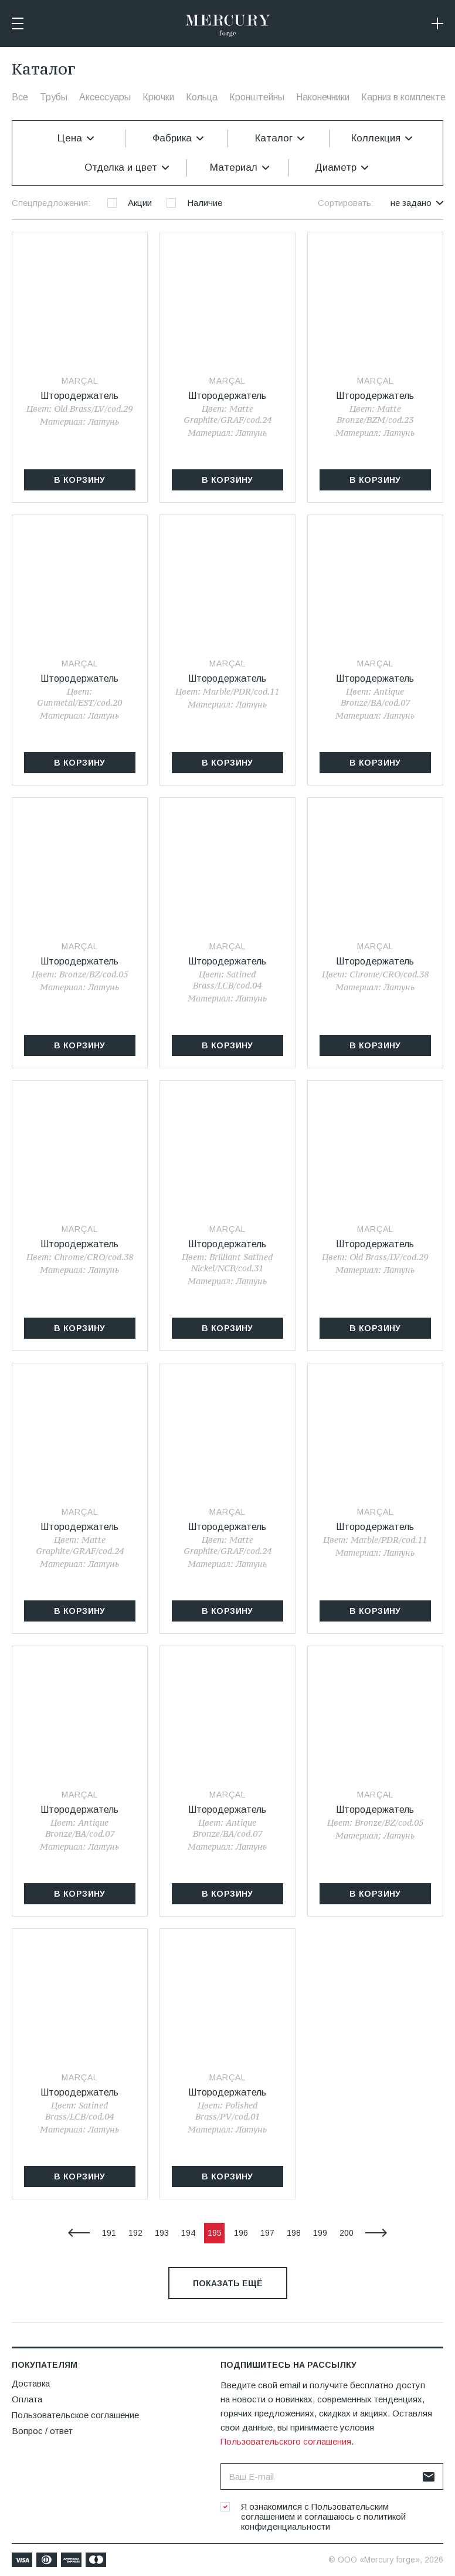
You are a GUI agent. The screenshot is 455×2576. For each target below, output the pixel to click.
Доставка (31, 2383)
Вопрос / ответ (42, 2431)
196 (241, 2233)
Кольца (202, 97)
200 (346, 2233)
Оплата (27, 2399)
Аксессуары (105, 97)
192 (135, 2233)
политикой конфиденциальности (323, 2521)
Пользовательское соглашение (75, 2415)
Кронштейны (256, 97)
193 (162, 2233)
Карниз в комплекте (403, 97)
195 (215, 2233)
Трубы (53, 97)
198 (294, 2233)
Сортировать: (345, 203)
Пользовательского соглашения (285, 2441)
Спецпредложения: (51, 203)
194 (188, 2233)
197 (267, 2233)
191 (109, 2233)
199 (320, 2233)
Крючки (158, 97)
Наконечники (322, 97)
